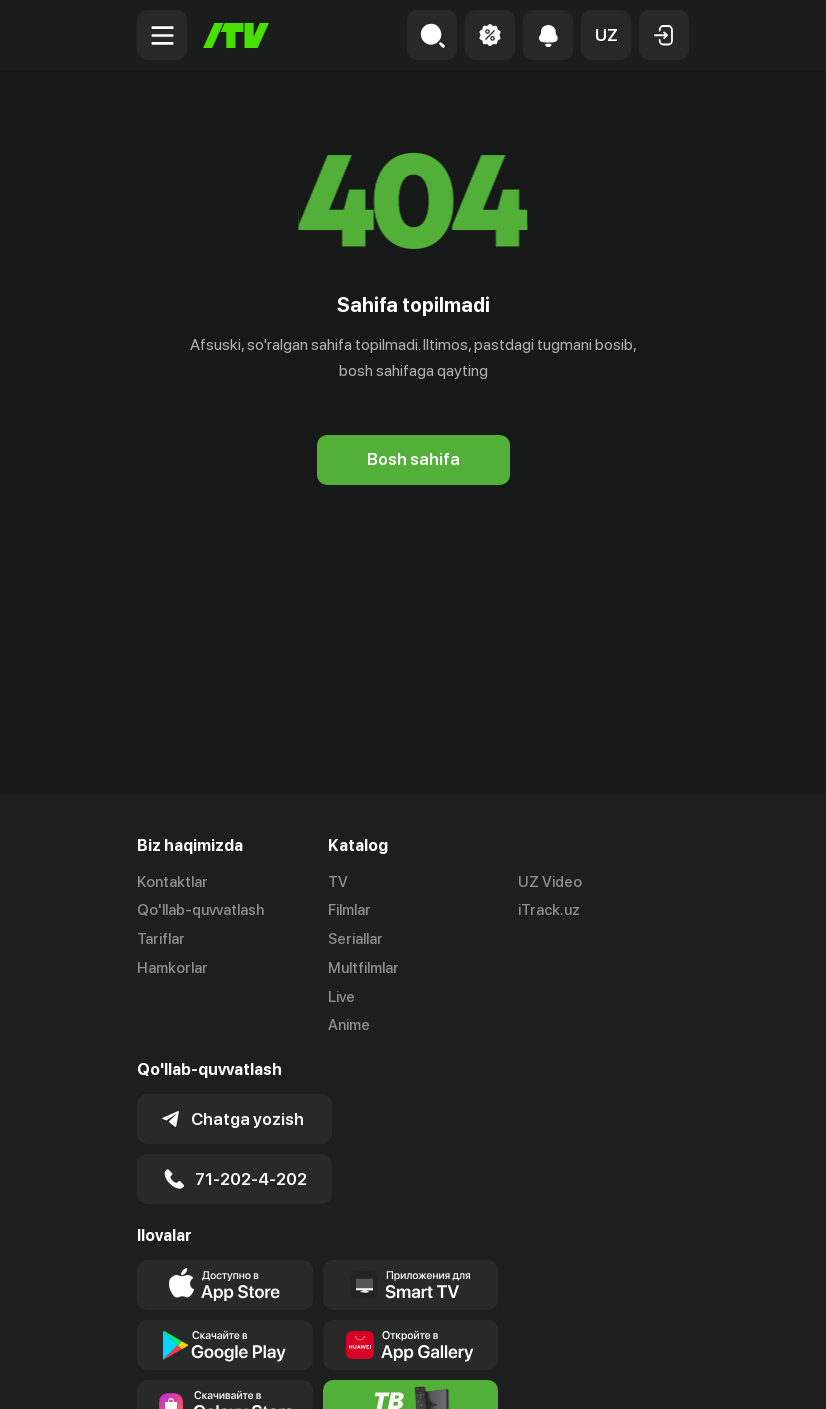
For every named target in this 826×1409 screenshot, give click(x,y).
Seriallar (355, 939)
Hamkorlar (172, 968)
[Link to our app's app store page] (225, 1285)
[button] (606, 35)
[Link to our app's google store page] (225, 1345)
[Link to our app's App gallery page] (411, 1345)
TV (338, 882)
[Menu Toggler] (162, 35)
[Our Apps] (411, 1285)
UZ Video (550, 882)
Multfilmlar (363, 968)
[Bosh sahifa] (236, 35)
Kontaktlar (172, 882)
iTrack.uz (549, 910)
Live (341, 997)
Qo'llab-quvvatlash (200, 910)
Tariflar (161, 939)
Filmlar (349, 910)
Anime (349, 1025)
